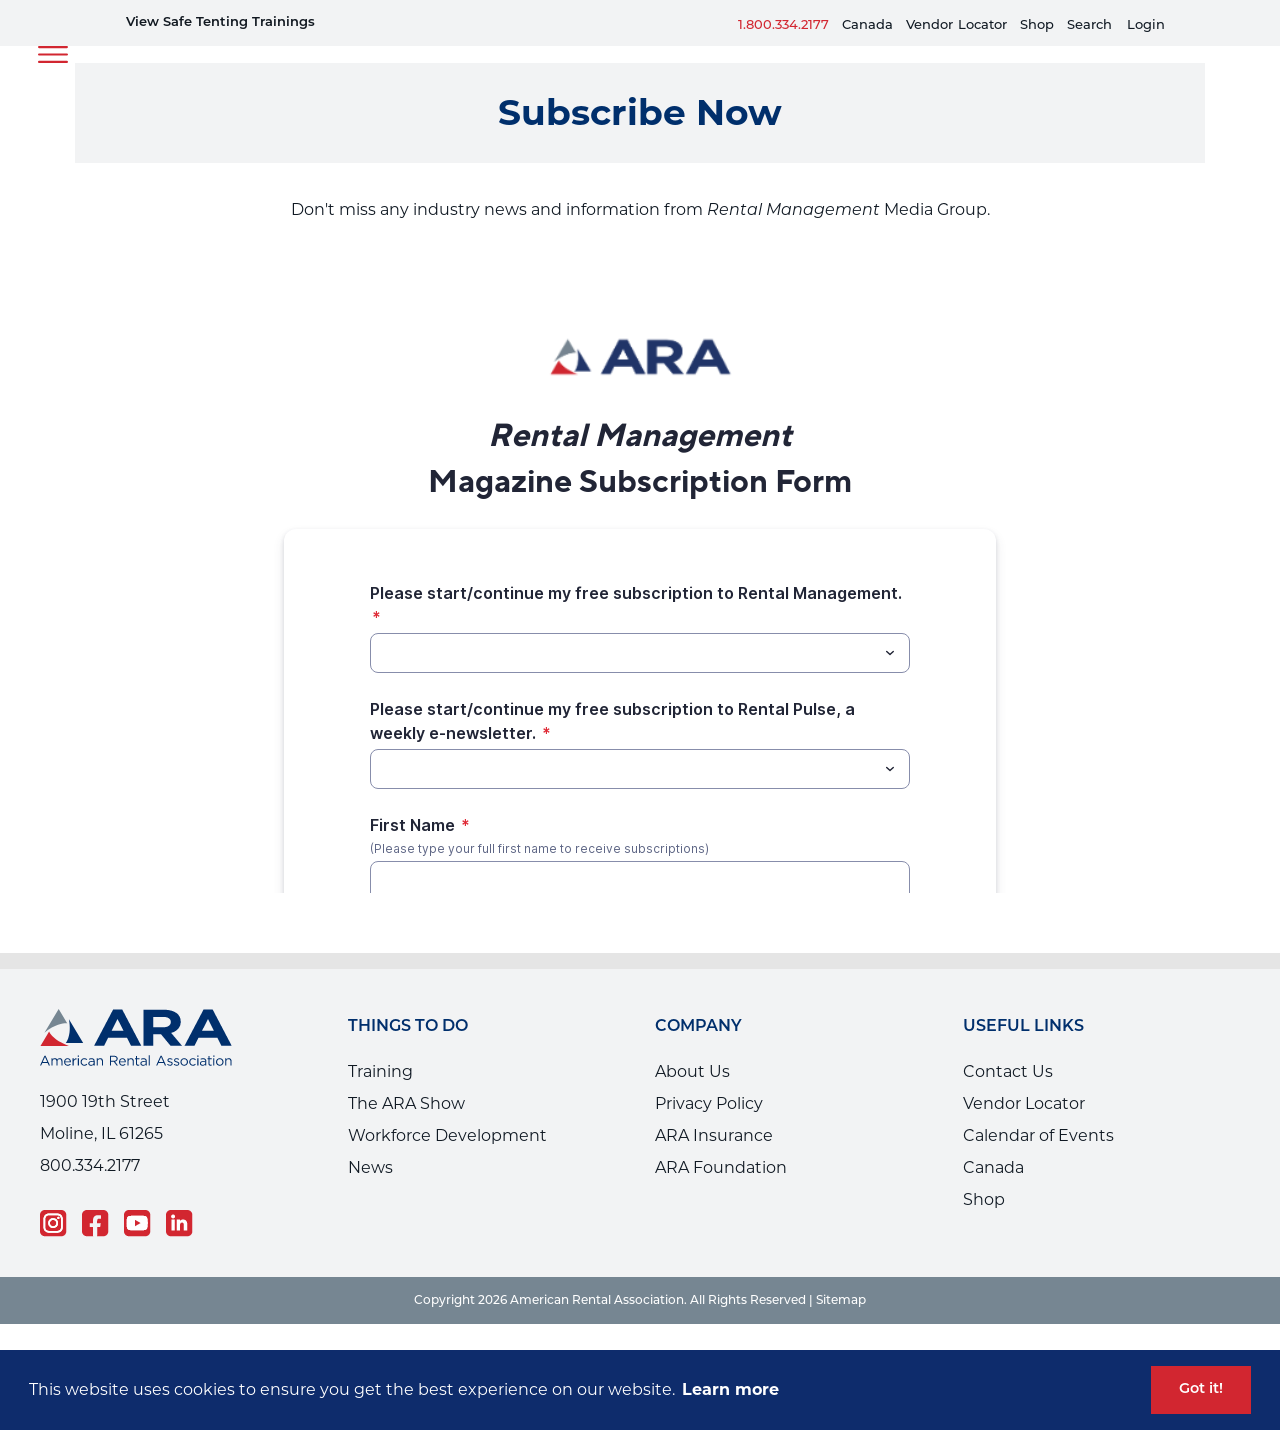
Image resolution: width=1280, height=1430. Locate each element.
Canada (867, 25)
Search (1089, 25)
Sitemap (841, 1301)
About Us (692, 1071)
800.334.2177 (90, 1165)
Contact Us (1008, 1071)
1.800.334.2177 (783, 25)
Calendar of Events (1038, 1135)
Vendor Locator (1024, 1103)
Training (380, 1071)
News (370, 1167)
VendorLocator (956, 25)
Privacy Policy (709, 1103)
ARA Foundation (721, 1167)
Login (1146, 25)
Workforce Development (447, 1135)
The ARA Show (406, 1103)
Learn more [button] (730, 1389)
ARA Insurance (714, 1135)
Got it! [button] (1201, 1389)
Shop (1037, 25)
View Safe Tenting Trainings (220, 22)
